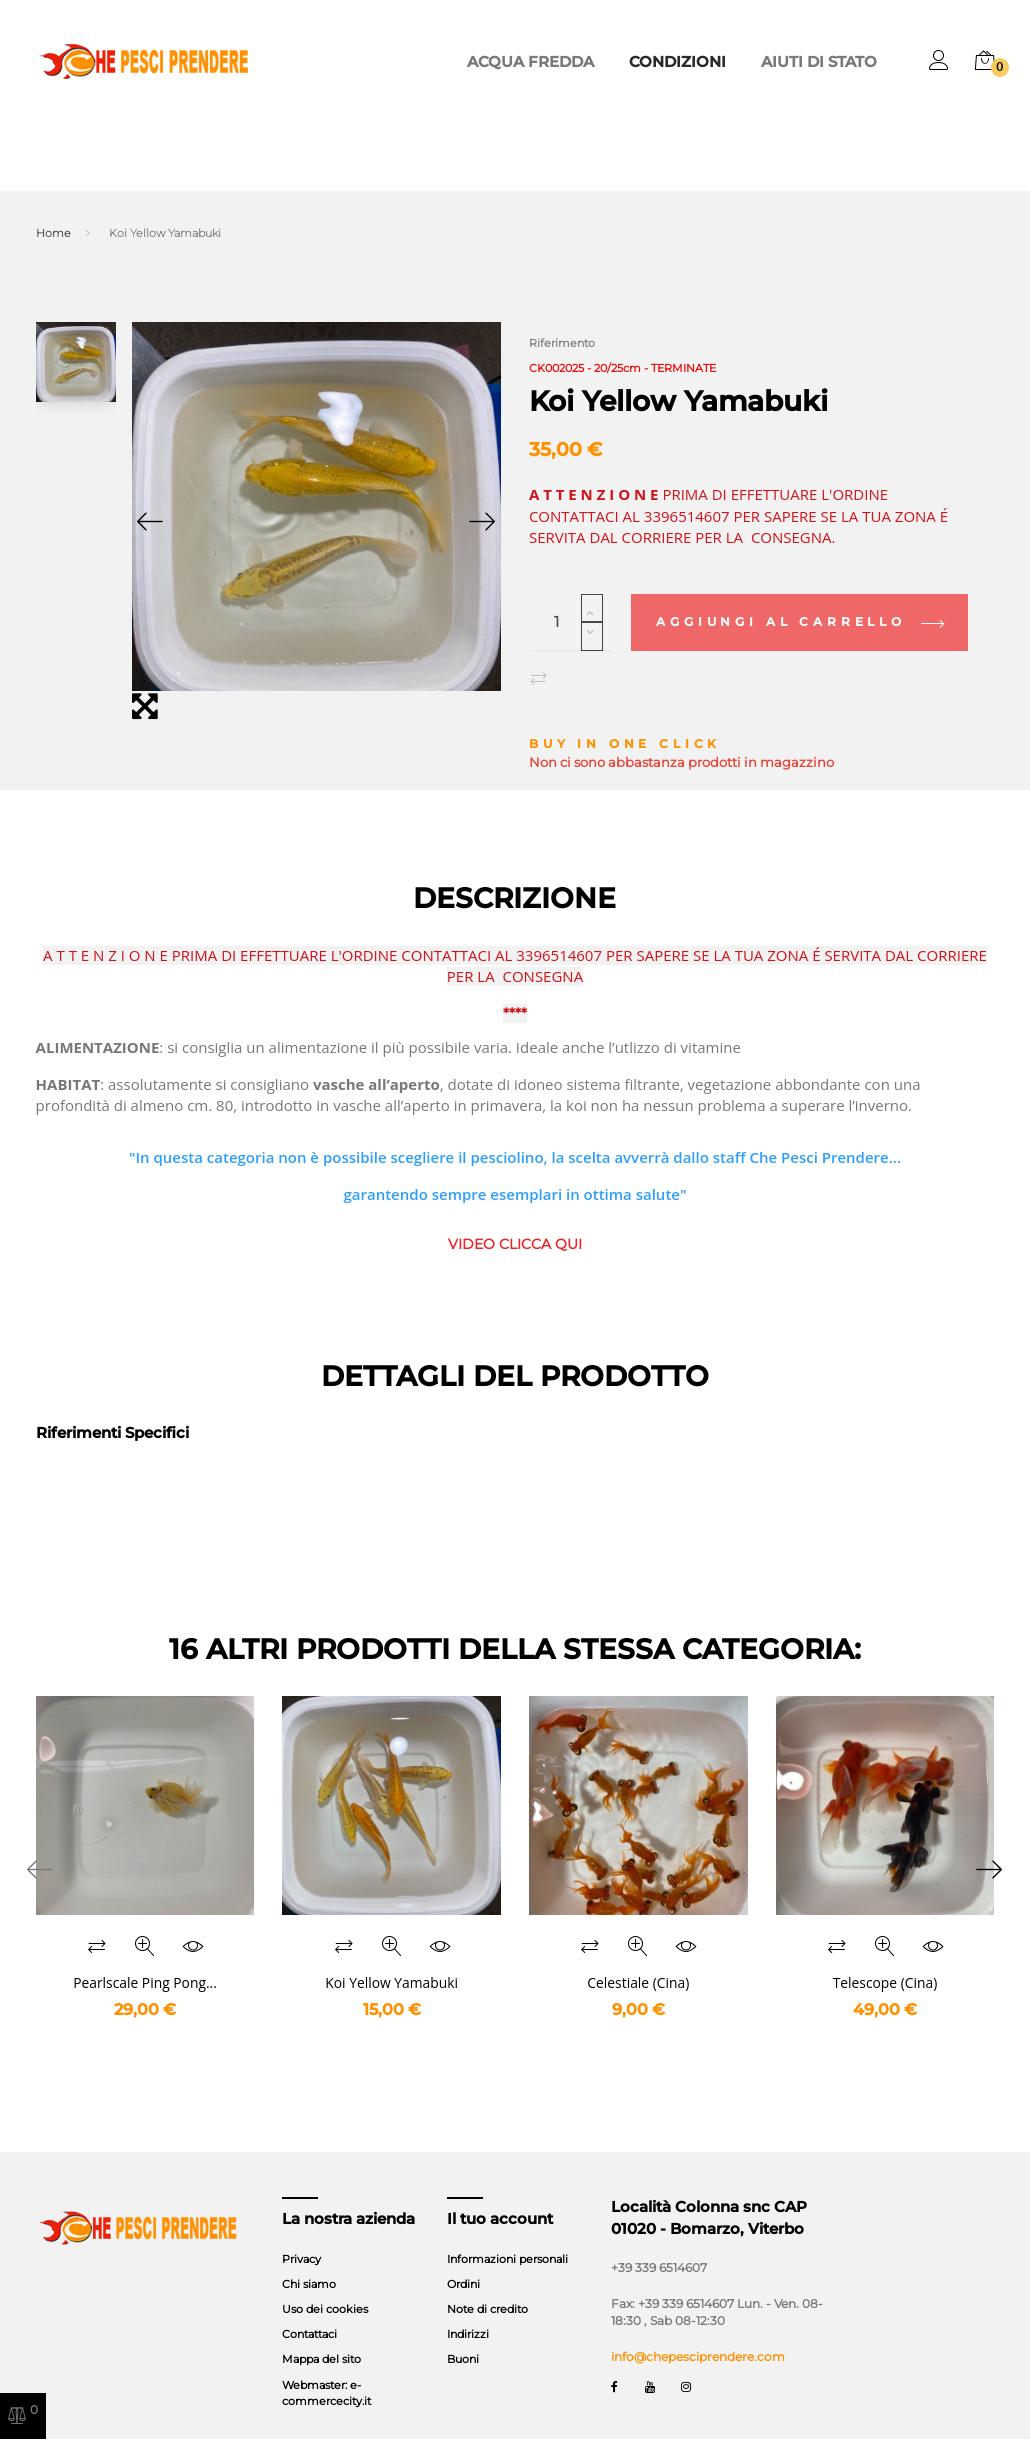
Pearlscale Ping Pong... (145, 1956)
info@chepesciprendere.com (698, 2331)
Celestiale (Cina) (638, 1956)
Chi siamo (309, 2259)
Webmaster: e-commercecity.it (326, 2367)
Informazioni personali (507, 2233)
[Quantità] (571, 597)
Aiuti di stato (830, 62)
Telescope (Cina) (885, 1956)
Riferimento (562, 343)
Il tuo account (500, 2193)
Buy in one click (625, 718)
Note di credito (487, 2284)
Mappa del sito (321, 2334)
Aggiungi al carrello (799, 596)
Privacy (301, 2233)
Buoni (463, 2334)
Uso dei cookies (325, 2284)
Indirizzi (468, 2309)
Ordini (463, 2259)
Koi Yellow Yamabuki (391, 1956)
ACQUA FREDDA (582, 62)
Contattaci (309, 2309)
